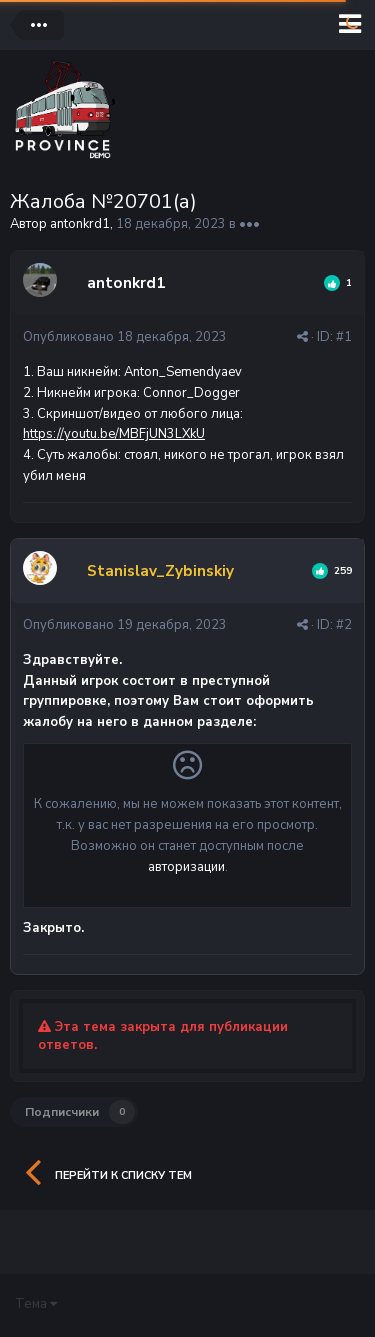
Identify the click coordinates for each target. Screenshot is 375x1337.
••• (249, 224)
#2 (344, 625)
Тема (36, 1304)
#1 (344, 337)
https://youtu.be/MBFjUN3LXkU (114, 434)
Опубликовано (125, 337)
